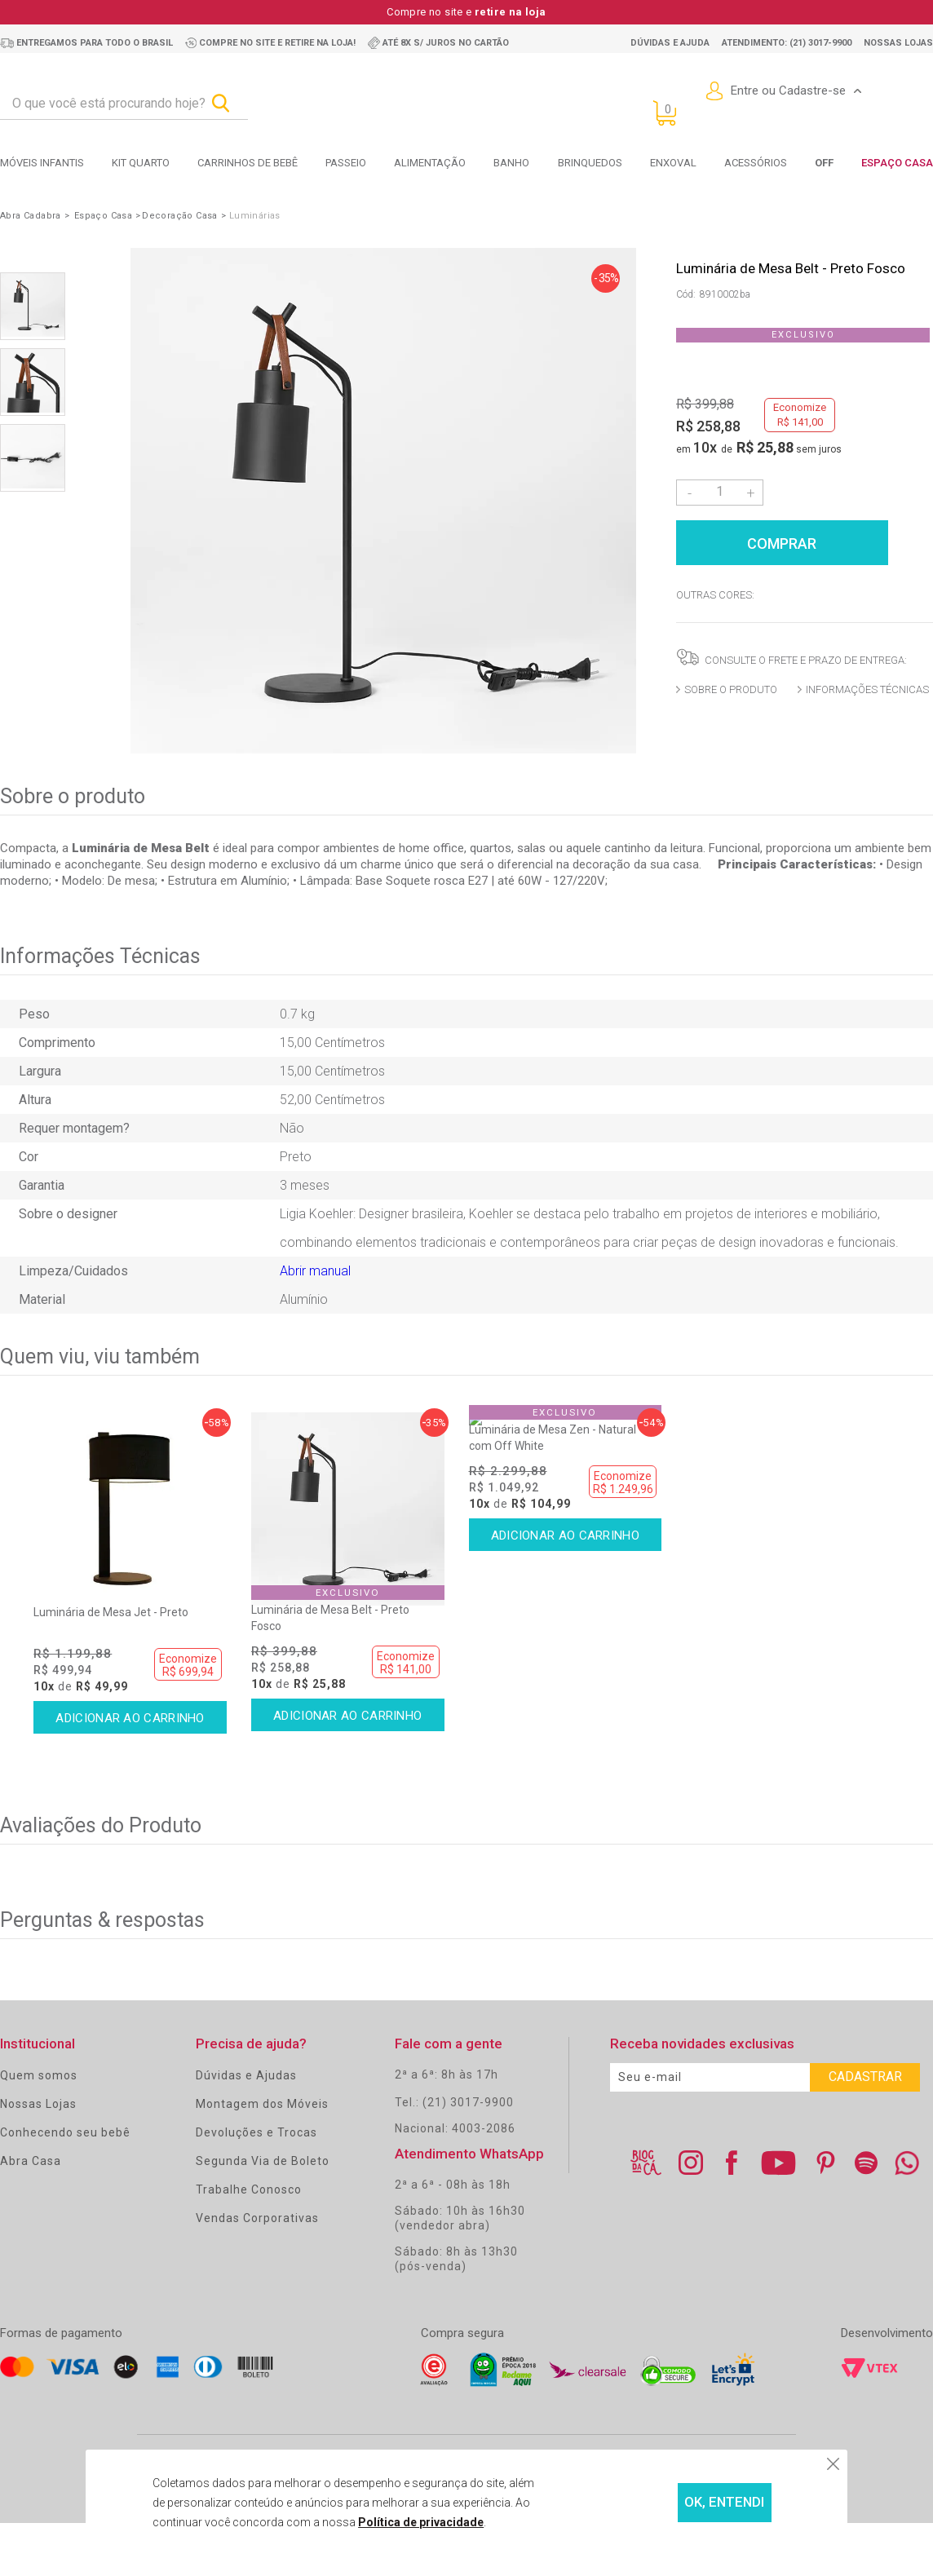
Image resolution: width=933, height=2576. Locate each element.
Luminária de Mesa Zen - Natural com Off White (552, 1641)
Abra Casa (30, 2184)
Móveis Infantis (42, 162)
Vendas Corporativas (257, 2241)
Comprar (804, 541)
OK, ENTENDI (682, 2503)
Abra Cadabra (30, 215)
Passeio (345, 162)
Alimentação (430, 162)
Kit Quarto (141, 162)
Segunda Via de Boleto (262, 2184)
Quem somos (38, 2098)
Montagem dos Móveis (262, 2127)
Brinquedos (590, 162)
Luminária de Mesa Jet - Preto (110, 1635)
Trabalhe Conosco (249, 2213)
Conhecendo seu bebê (65, 2156)
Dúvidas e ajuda (670, 43)
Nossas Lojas (38, 2127)
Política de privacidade (385, 2522)
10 (705, 447)
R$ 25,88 (765, 447)
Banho (511, 162)
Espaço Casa (897, 162)
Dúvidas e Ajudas (246, 2098)
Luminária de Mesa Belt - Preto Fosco (330, 1641)
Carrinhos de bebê (247, 162)
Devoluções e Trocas (256, 2156)
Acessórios (755, 162)
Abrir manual (315, 1271)
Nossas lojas (898, 43)
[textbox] (124, 103)
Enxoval (673, 162)
